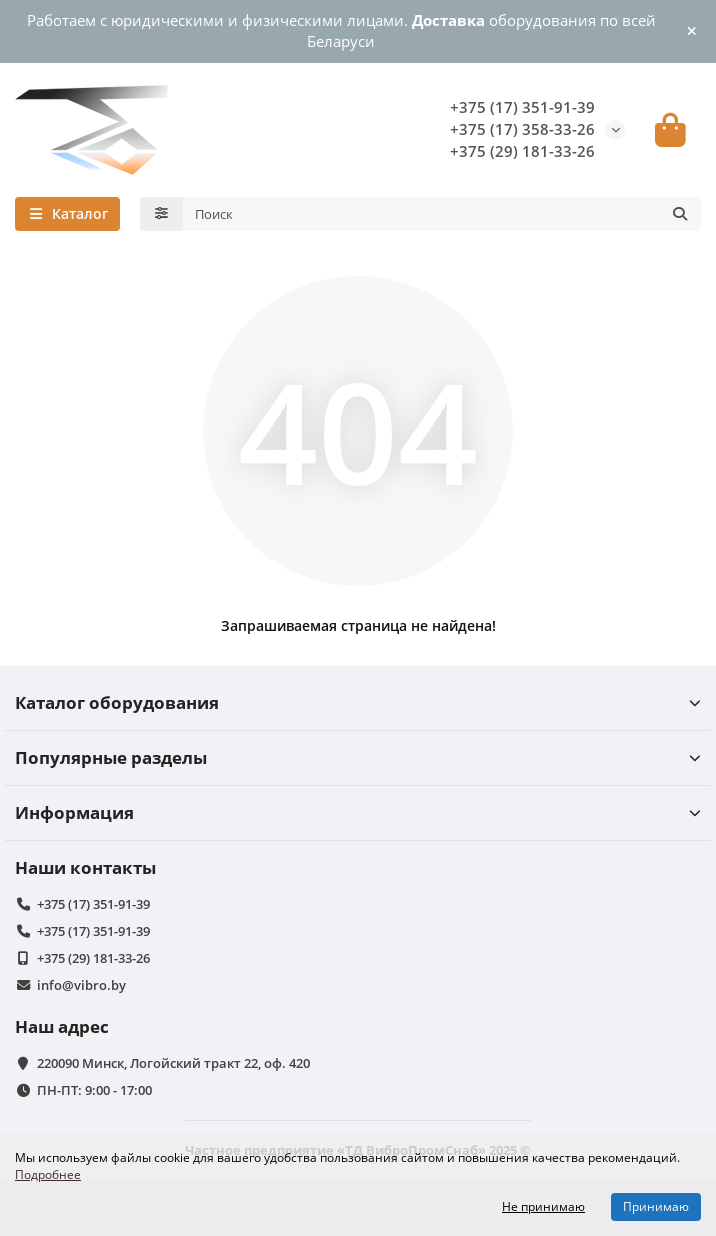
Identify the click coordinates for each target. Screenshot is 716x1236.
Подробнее (48, 1174)
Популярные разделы (358, 757)
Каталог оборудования (358, 702)
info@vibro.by (81, 985)
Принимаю (656, 1206)
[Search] (442, 214)
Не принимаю (543, 1206)
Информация (358, 812)
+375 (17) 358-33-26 (522, 129)
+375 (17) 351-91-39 (522, 107)
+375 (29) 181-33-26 (522, 151)
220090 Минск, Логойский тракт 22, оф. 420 (173, 1063)
